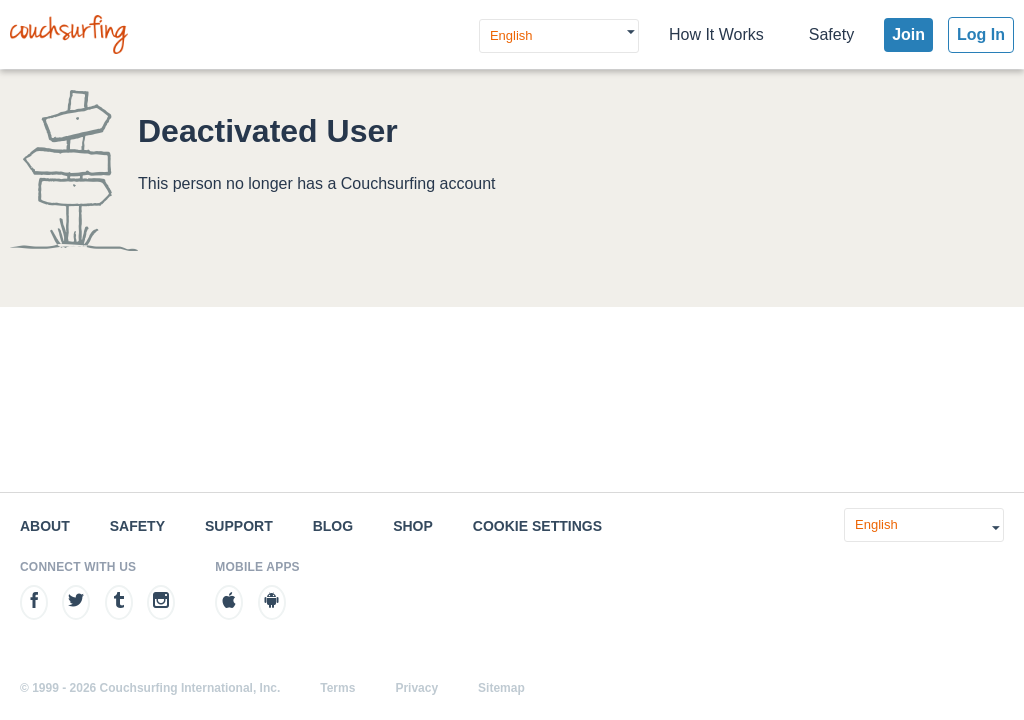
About (45, 526)
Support (239, 526)
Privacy (416, 688)
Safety (831, 34)
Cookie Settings (537, 526)
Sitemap (501, 688)
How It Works (716, 34)
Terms (337, 688)
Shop (413, 526)
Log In (981, 34)
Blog (333, 526)
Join (908, 34)
